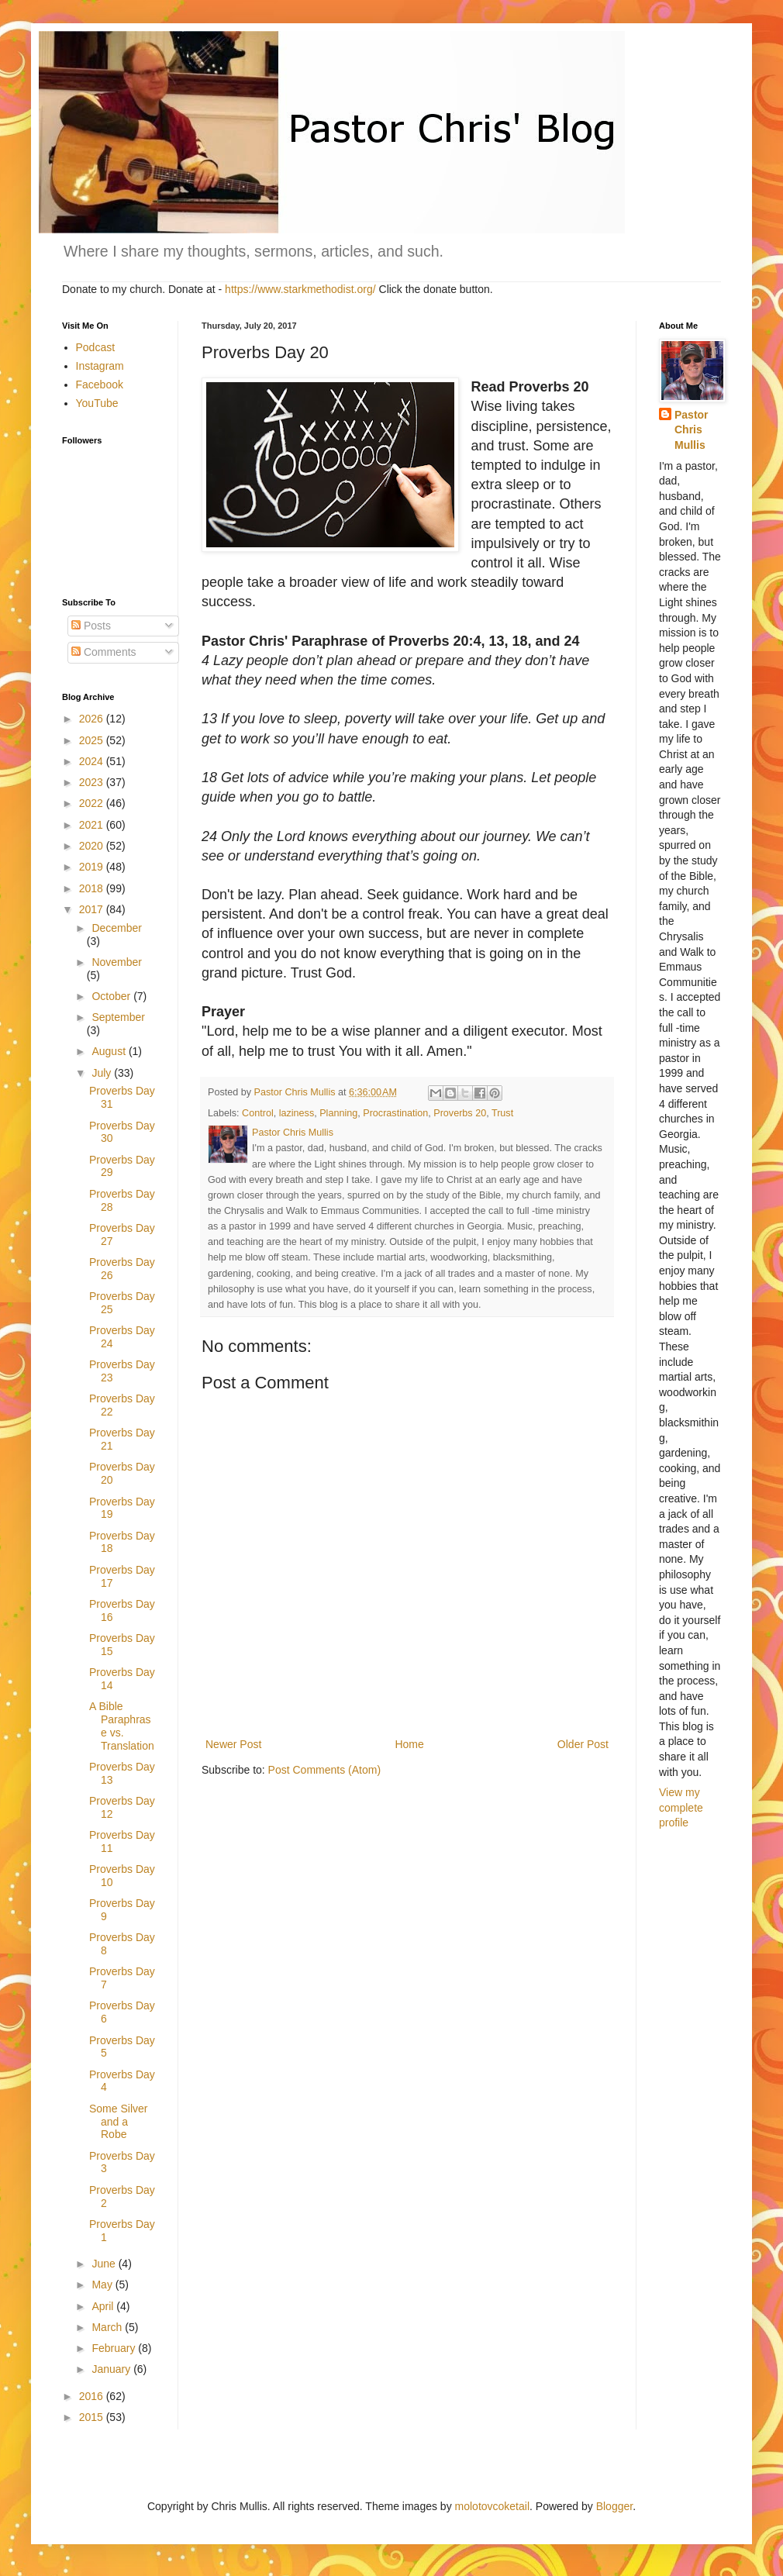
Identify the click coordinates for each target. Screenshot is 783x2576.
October (112, 996)
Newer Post (233, 1744)
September (117, 1017)
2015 (92, 2417)
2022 (92, 803)
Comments (103, 652)
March (108, 2327)
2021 (92, 825)
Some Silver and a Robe (118, 2121)
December (116, 928)
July (102, 1073)
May (103, 2284)
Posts (91, 625)
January (112, 2369)
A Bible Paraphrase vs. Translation (121, 1725)
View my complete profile (681, 1807)
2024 (92, 761)
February (114, 2348)
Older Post (583, 1744)
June (104, 2263)
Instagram (100, 366)
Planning (338, 1113)
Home (409, 1744)
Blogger (614, 2506)
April (103, 2306)
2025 (92, 740)
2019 (92, 866)
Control (258, 1113)
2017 (92, 909)
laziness (297, 1113)
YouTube (97, 403)
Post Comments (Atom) (324, 1770)
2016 (92, 2396)
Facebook (99, 384)
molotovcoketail (492, 2506)
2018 (92, 888)
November (116, 962)
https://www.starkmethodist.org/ (300, 289)
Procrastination (395, 1113)
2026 (92, 718)
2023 (92, 782)
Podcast (96, 347)
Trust (502, 1113)
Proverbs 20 (459, 1113)
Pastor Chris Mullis (691, 430)
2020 (92, 846)
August (109, 1051)
